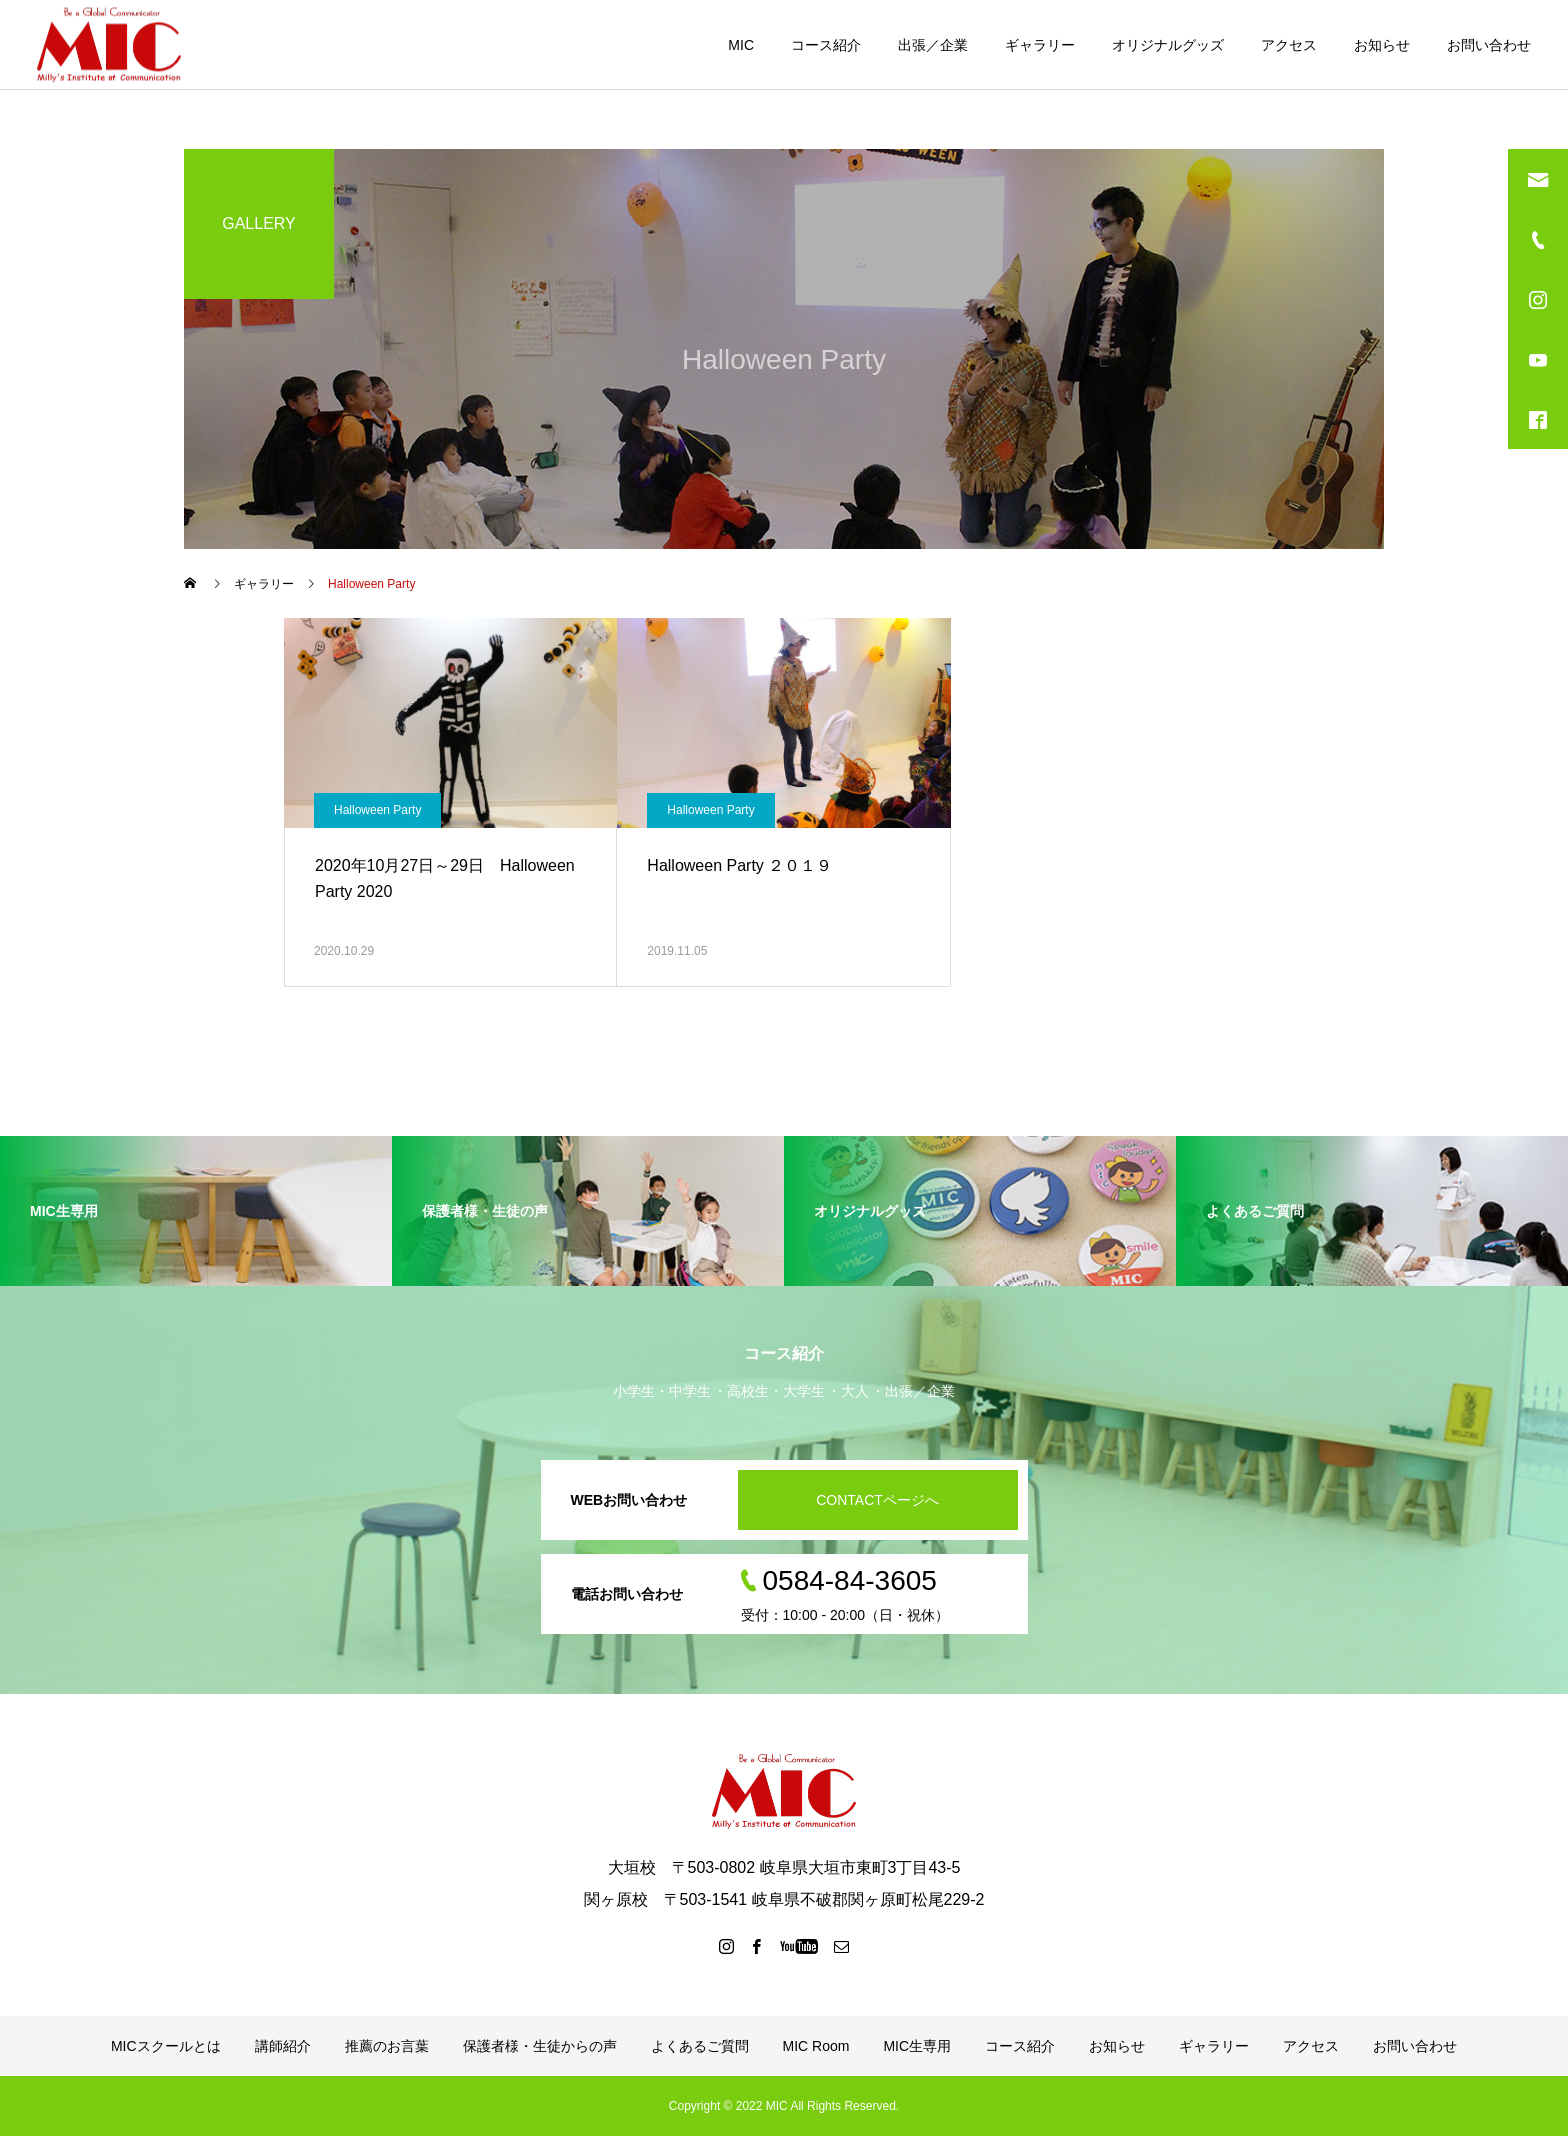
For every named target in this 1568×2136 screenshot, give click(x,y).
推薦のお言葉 (387, 2046)
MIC (741, 45)
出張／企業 (933, 45)
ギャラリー (1040, 45)
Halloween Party (377, 810)
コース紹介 (826, 45)
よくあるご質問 (700, 2046)
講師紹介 (283, 2046)
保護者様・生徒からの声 (540, 2046)
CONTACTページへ (877, 1500)
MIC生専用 (917, 2046)
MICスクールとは (166, 2046)
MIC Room (816, 2046)
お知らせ (1382, 45)
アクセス (1289, 45)
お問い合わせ (1489, 45)
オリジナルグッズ (1168, 45)
